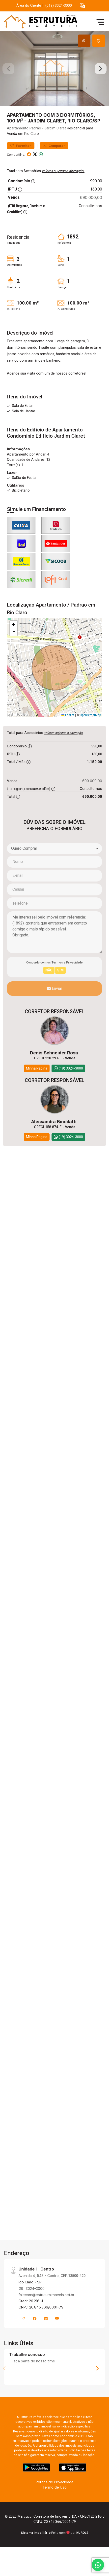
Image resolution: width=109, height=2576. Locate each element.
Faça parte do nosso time (33, 2361)
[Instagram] (23, 2318)
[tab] (84, 41)
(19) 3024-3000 (32, 2288)
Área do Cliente (28, 5)
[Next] (97, 2368)
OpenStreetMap (90, 715)
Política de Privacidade (55, 2482)
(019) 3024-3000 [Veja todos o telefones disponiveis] (58, 5)
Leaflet (67, 715)
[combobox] (54, 848)
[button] (82, 6)
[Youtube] (57, 2318)
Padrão (35, 128)
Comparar (54, 146)
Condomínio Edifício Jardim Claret (46, 436)
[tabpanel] (54, 68)
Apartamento (17, 128)
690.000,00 (91, 197)
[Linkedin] (46, 2318)
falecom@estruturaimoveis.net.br (46, 2295)
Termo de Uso (54, 2487)
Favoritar (20, 146)
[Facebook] (35, 2318)
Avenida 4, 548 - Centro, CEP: (52, 2275)
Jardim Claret (55, 128)
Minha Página (36, 1068)
